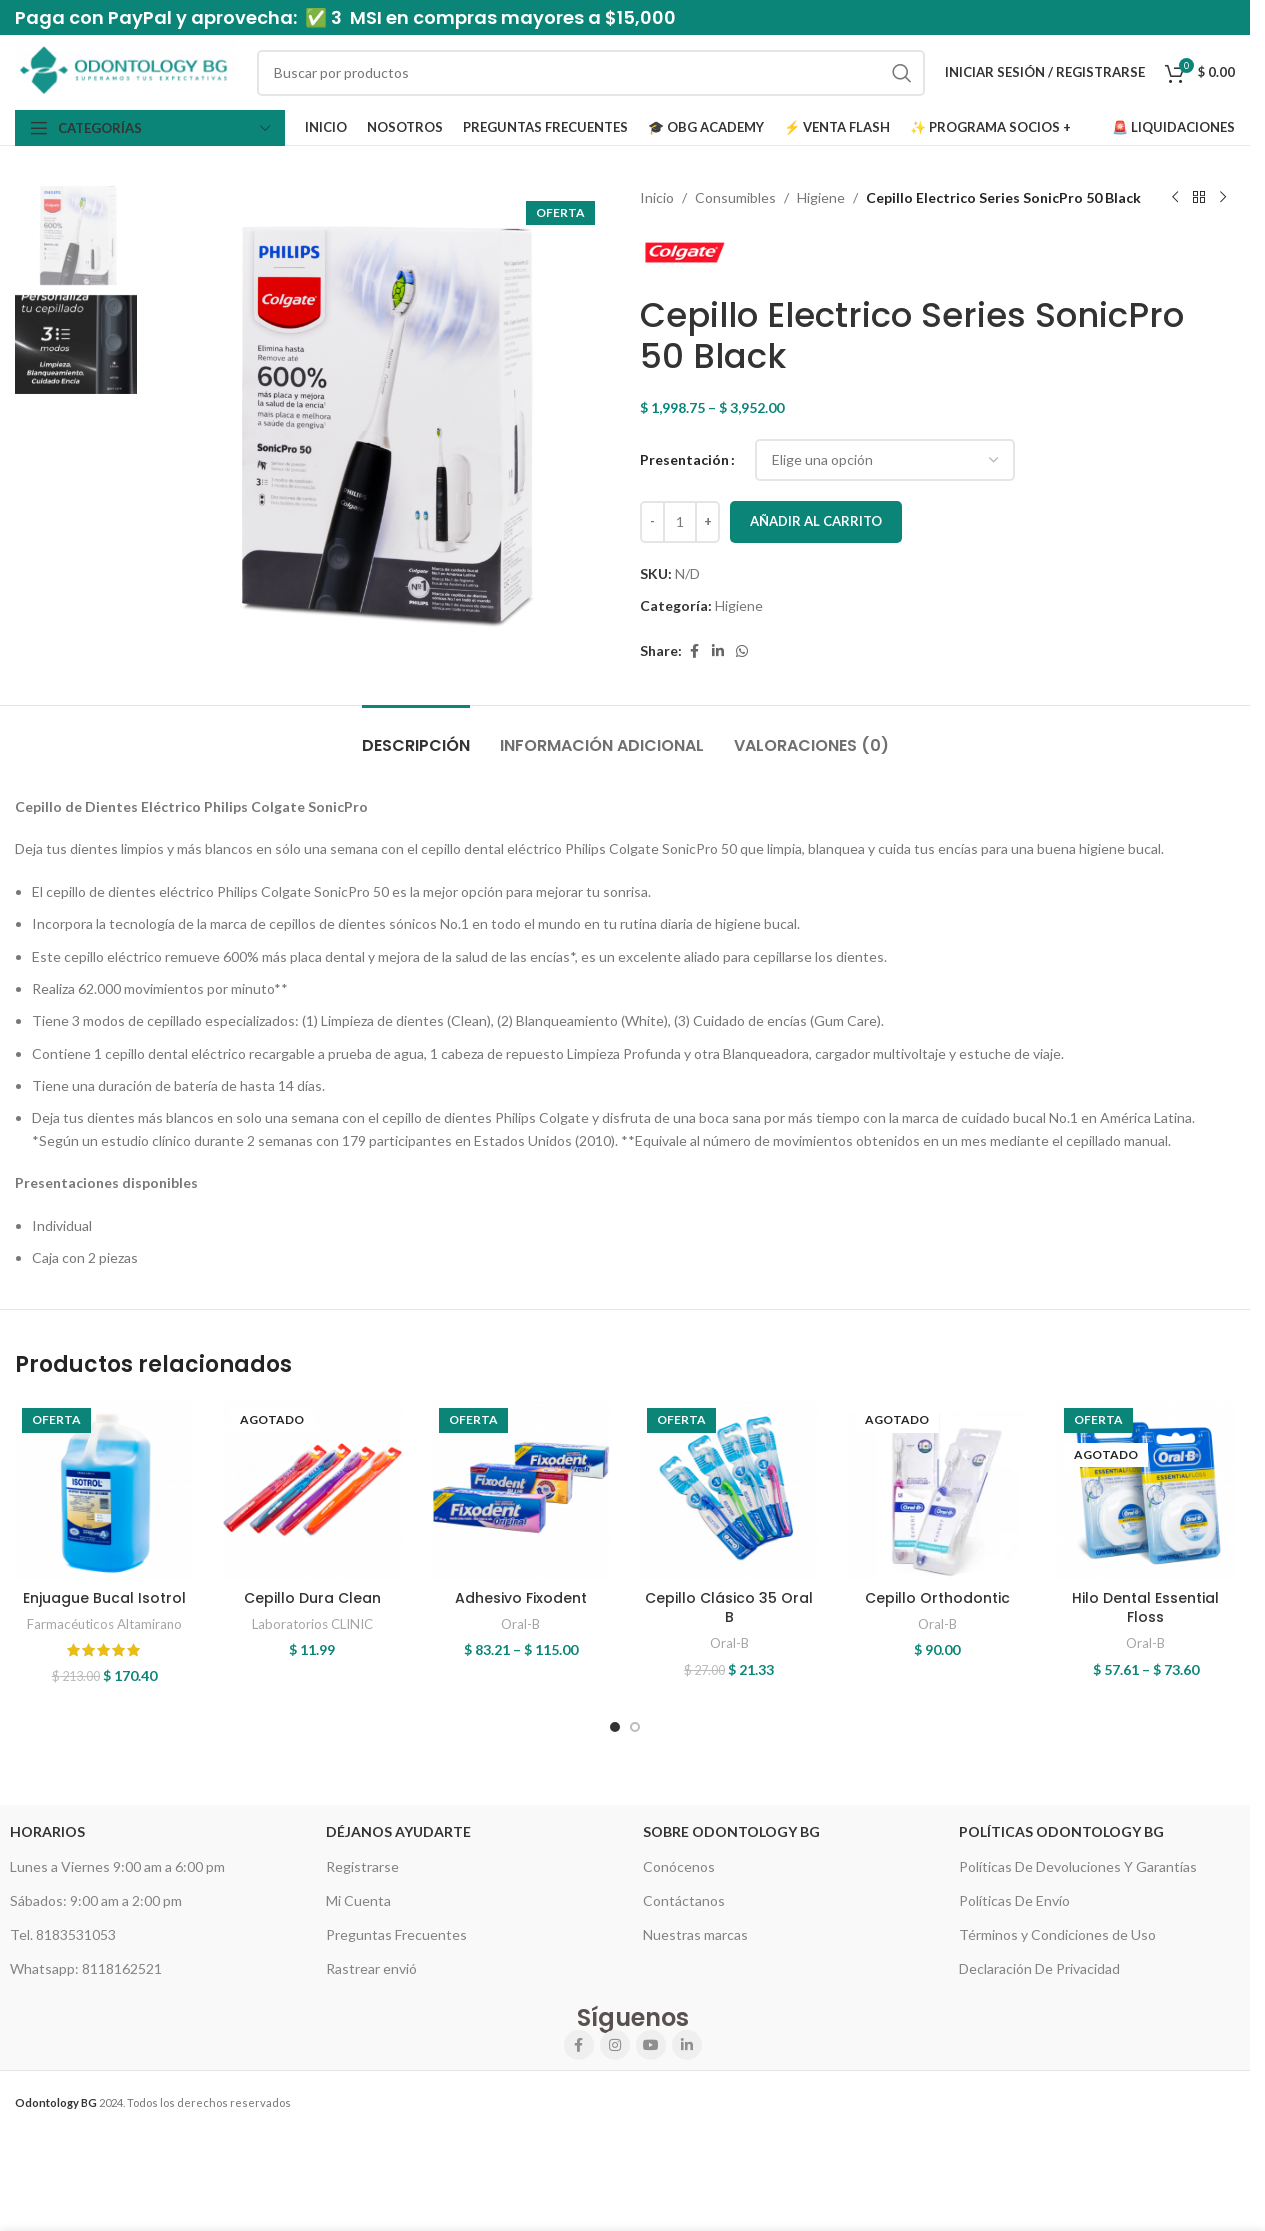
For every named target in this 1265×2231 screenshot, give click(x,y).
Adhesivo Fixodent (521, 1598)
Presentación (684, 459)
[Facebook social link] (694, 651)
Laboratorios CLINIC (312, 1624)
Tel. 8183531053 (63, 1934)
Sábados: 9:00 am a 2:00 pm (96, 1900)
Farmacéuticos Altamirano (104, 1624)
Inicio (657, 197)
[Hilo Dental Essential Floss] (1146, 1490)
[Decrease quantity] (652, 522)
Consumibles (735, 197)
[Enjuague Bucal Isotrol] (104, 1490)
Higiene (821, 197)
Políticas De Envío (1014, 1900)
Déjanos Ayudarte (398, 1831)
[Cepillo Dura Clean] (312, 1490)
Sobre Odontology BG (731, 1831)
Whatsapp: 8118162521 (86, 1968)
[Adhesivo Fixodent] (521, 1490)
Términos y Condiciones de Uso (1057, 1934)
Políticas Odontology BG (1061, 1831)
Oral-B (520, 1624)
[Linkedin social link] (718, 651)
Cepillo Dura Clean (312, 1598)
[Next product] (1223, 198)
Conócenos (679, 1866)
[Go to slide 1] (615, 1727)
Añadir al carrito (816, 521)
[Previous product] (1175, 198)
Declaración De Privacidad (1039, 1968)
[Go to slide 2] (635, 1727)
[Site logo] (126, 70)
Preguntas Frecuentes (396, 1934)
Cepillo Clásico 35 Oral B (729, 1608)
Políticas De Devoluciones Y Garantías (1078, 1866)
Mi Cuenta (358, 1900)
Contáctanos (684, 1900)
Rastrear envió (371, 1968)
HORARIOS (47, 1831)
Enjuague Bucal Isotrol (104, 1598)
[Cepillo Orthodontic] (937, 1490)
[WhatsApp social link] (742, 651)
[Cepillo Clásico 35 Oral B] (729, 1490)
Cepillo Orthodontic (937, 1598)
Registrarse (362, 1866)
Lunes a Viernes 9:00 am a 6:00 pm (117, 1866)
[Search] (591, 73)
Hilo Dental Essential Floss (1145, 1608)
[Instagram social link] (615, 2045)
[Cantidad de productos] (680, 522)
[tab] (416, 735)
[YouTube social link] (651, 2045)
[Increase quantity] (707, 522)
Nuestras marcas (695, 1934)
